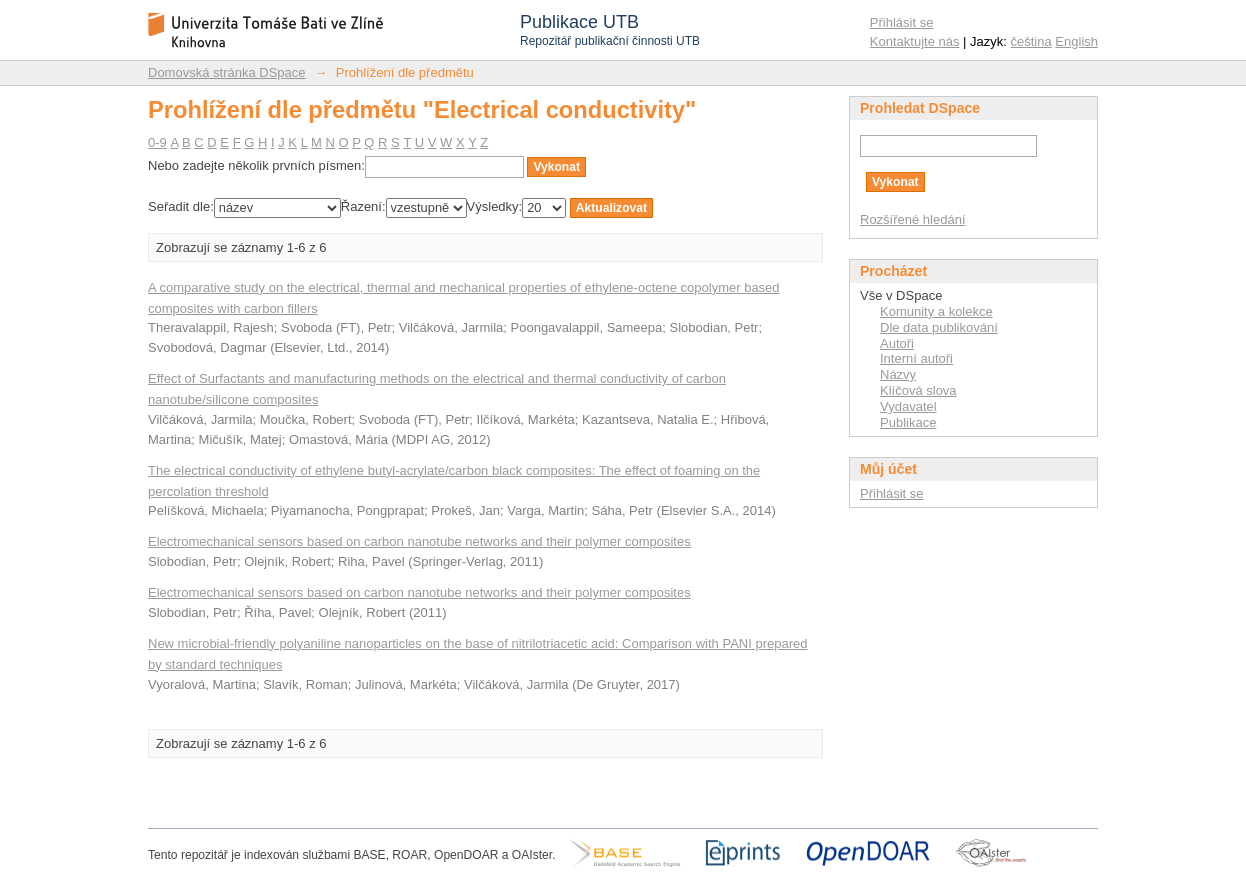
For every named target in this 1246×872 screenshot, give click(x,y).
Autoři (897, 343)
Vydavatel (908, 406)
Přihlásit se (902, 22)
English (1076, 41)
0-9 (157, 142)
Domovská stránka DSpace (227, 72)
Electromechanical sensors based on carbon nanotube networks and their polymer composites (419, 541)
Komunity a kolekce (936, 311)
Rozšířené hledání (913, 219)
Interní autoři (916, 358)
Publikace (908, 422)
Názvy (898, 374)
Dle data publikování (939, 327)
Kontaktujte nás (915, 41)
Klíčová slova (918, 390)
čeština (1031, 41)
